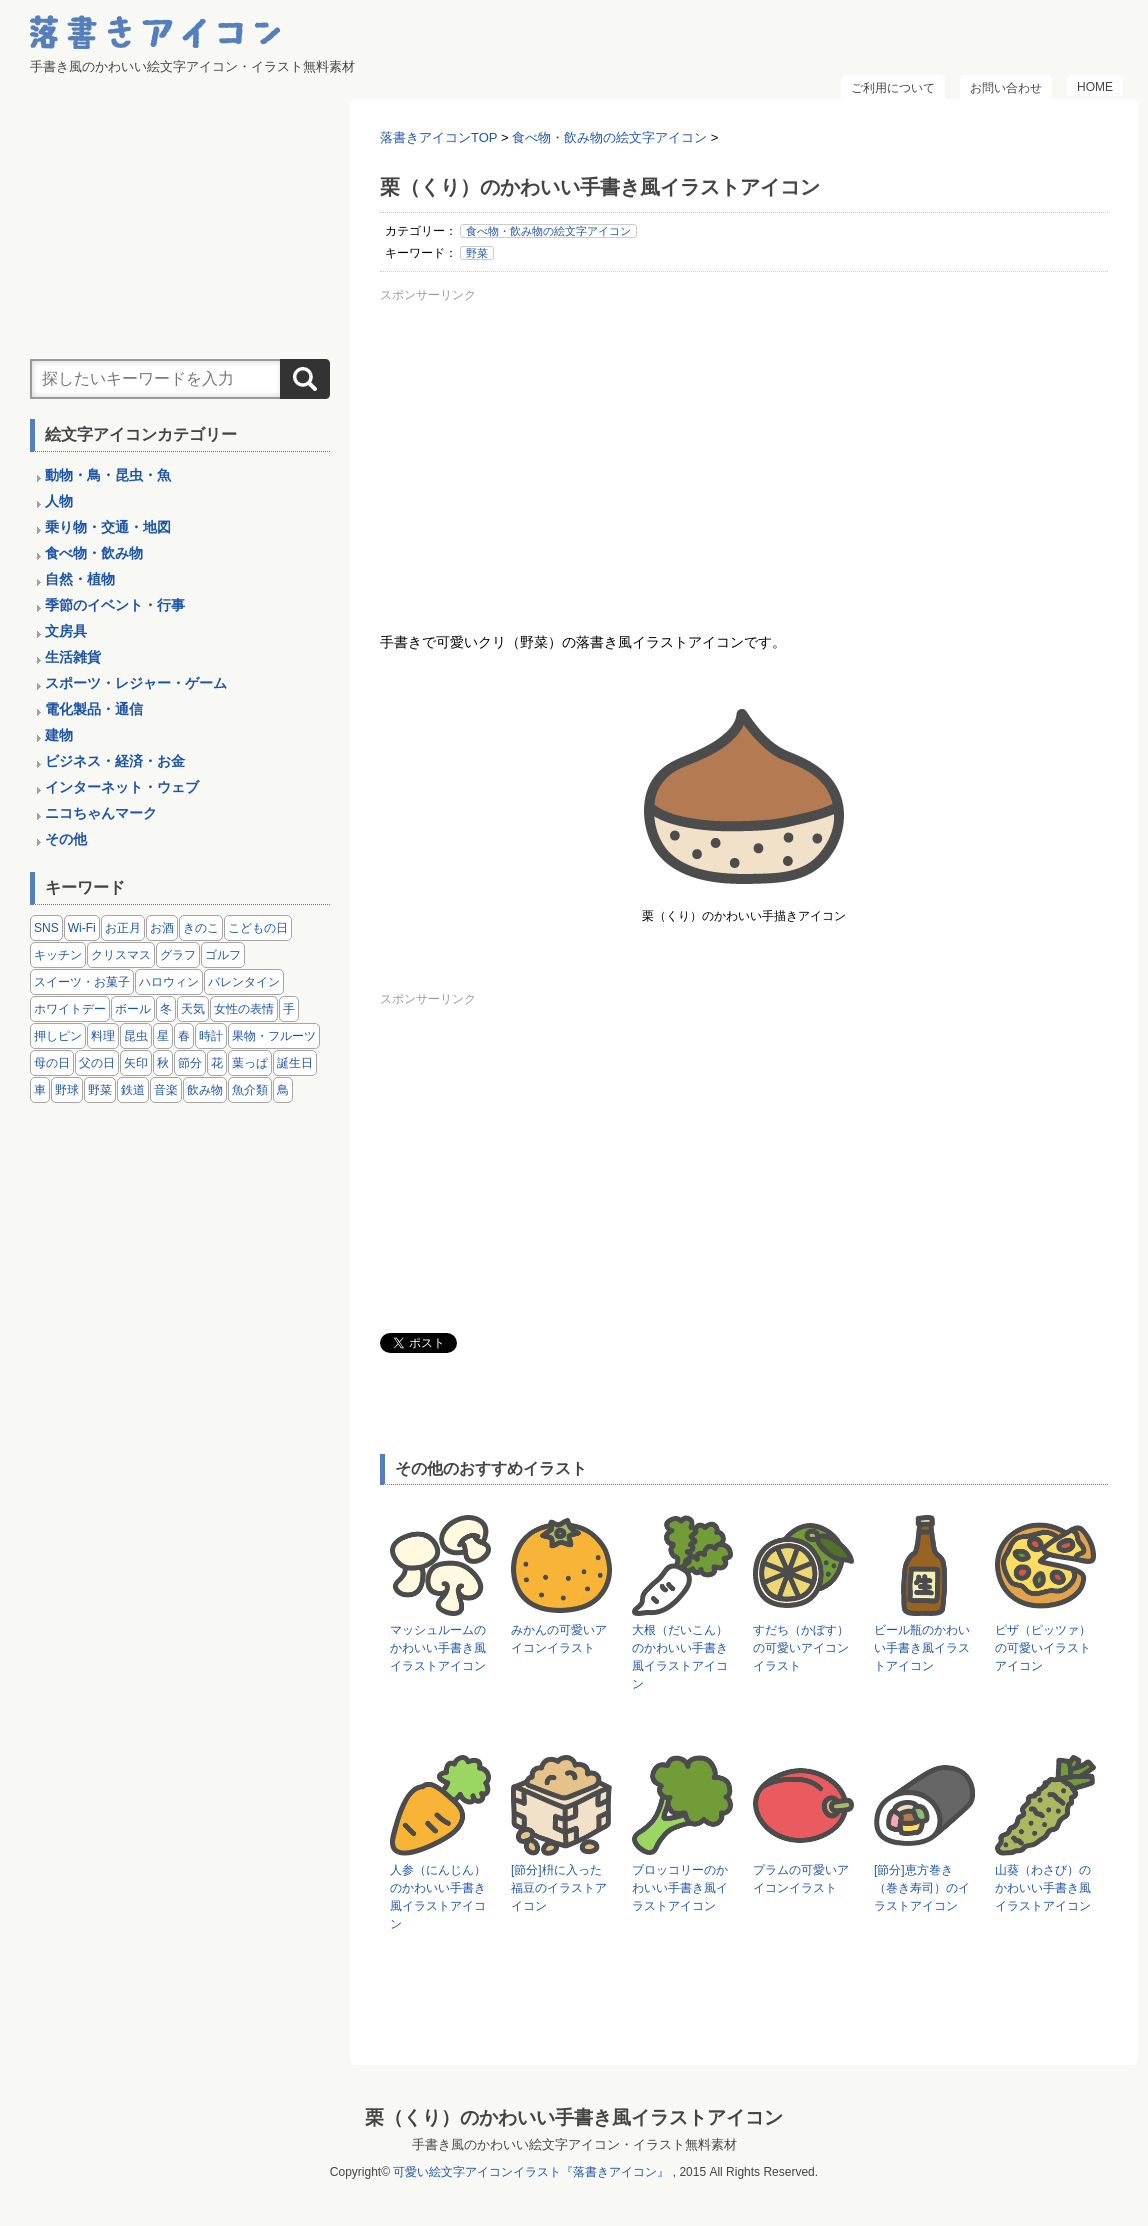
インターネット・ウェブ (122, 787)
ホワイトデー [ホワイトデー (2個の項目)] (70, 1009)
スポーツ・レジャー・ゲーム (136, 683)
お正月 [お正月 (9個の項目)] (123, 928)
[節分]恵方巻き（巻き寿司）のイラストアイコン (922, 1888)
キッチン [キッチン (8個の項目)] (58, 955)
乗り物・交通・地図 (108, 527)
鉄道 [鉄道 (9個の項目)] (133, 1090)
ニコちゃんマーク (101, 813)
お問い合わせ (1006, 88)
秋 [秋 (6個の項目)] (163, 1063)
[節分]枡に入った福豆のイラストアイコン (559, 1888)
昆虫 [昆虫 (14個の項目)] (136, 1036)
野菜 (477, 253)
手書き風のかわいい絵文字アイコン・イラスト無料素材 (574, 2144)
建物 (59, 735)
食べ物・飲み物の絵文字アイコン (548, 231)
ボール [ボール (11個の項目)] (133, 1009)
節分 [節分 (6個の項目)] (190, 1063)
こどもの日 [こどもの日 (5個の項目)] (258, 928)
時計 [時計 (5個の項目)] (211, 1036)
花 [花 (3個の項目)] (217, 1063)
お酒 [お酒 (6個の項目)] (162, 928)
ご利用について (893, 88)
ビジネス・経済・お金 (115, 761)
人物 (59, 501)
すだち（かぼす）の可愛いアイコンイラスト (801, 1648)
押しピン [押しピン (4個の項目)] (58, 1036)
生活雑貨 (73, 657)
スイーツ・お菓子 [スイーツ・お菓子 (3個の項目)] (82, 982)
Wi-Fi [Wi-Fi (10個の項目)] (82, 928)
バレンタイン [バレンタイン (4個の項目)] (244, 982)
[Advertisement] (744, 449)
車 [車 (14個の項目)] (40, 1090)
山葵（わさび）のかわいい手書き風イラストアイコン (1043, 1888)
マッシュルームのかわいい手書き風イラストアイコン (438, 1648)
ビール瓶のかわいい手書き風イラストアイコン (922, 1648)
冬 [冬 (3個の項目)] (166, 1009)
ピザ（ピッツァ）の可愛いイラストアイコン (1043, 1648)
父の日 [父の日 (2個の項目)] (97, 1063)
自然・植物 (80, 579)
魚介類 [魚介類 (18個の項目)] (250, 1090)
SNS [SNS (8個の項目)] (46, 928)
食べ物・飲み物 (94, 553)
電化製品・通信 (94, 709)
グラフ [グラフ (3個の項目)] (178, 955)
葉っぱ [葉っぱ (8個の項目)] (250, 1063)
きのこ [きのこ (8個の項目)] (201, 928)
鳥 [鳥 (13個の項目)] (283, 1090)
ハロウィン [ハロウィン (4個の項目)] (169, 982)
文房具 (66, 631)
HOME (1095, 87)
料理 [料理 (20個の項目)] (103, 1036)
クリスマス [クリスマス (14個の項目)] (121, 955)
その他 (66, 839)
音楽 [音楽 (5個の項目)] (166, 1090)
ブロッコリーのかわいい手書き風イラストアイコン (680, 1888)
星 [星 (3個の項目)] (163, 1036)
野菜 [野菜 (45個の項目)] (100, 1090)
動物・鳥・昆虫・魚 (108, 475)
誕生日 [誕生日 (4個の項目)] (295, 1063)
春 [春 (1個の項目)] (184, 1036)
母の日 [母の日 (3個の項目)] (52, 1063)
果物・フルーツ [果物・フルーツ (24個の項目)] (274, 1036)
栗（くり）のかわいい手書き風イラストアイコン (574, 2117)
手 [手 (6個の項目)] (289, 1009)
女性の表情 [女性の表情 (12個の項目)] (244, 1009)
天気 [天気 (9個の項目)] (193, 1009)
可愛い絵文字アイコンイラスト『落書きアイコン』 (531, 2172)
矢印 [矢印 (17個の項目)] (136, 1063)
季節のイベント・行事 (115, 605)
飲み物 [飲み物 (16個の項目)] (205, 1090)
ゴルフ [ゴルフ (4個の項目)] (223, 955)
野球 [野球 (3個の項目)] (67, 1090)
